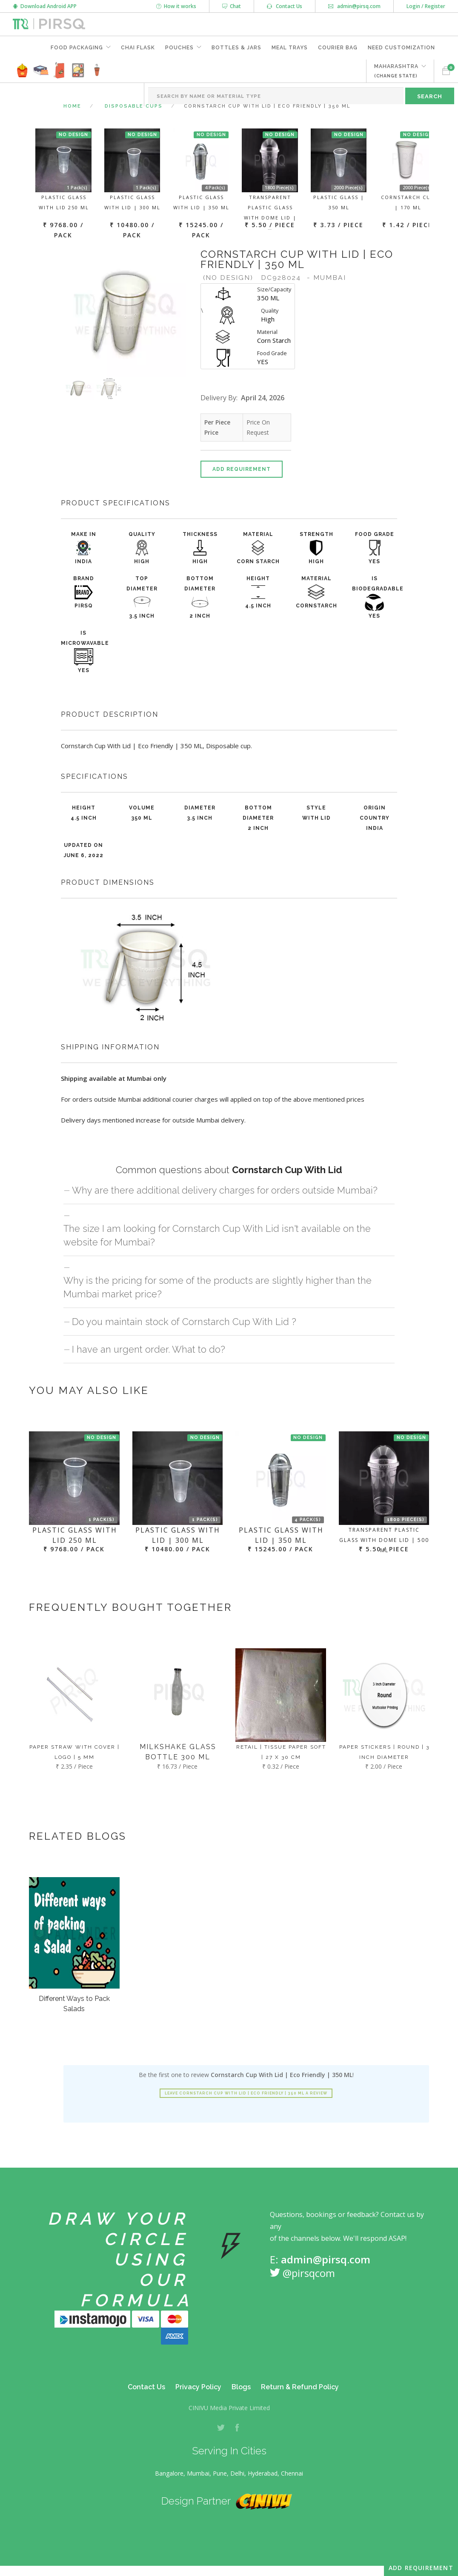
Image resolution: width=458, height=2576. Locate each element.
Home (72, 106)
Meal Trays (290, 48)
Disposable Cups (134, 106)
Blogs (241, 2387)
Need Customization (401, 48)
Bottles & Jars (236, 48)
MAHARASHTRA (396, 70)
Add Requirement (241, 469)
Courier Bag (338, 48)
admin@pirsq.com (354, 6)
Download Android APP (45, 6)
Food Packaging (77, 48)
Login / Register (425, 6)
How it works (176, 6)
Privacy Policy (198, 2387)
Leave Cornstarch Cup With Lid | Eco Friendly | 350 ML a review (246, 2093)
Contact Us (284, 6)
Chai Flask (138, 48)
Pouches (179, 48)
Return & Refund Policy (300, 2387)
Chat (231, 6)
